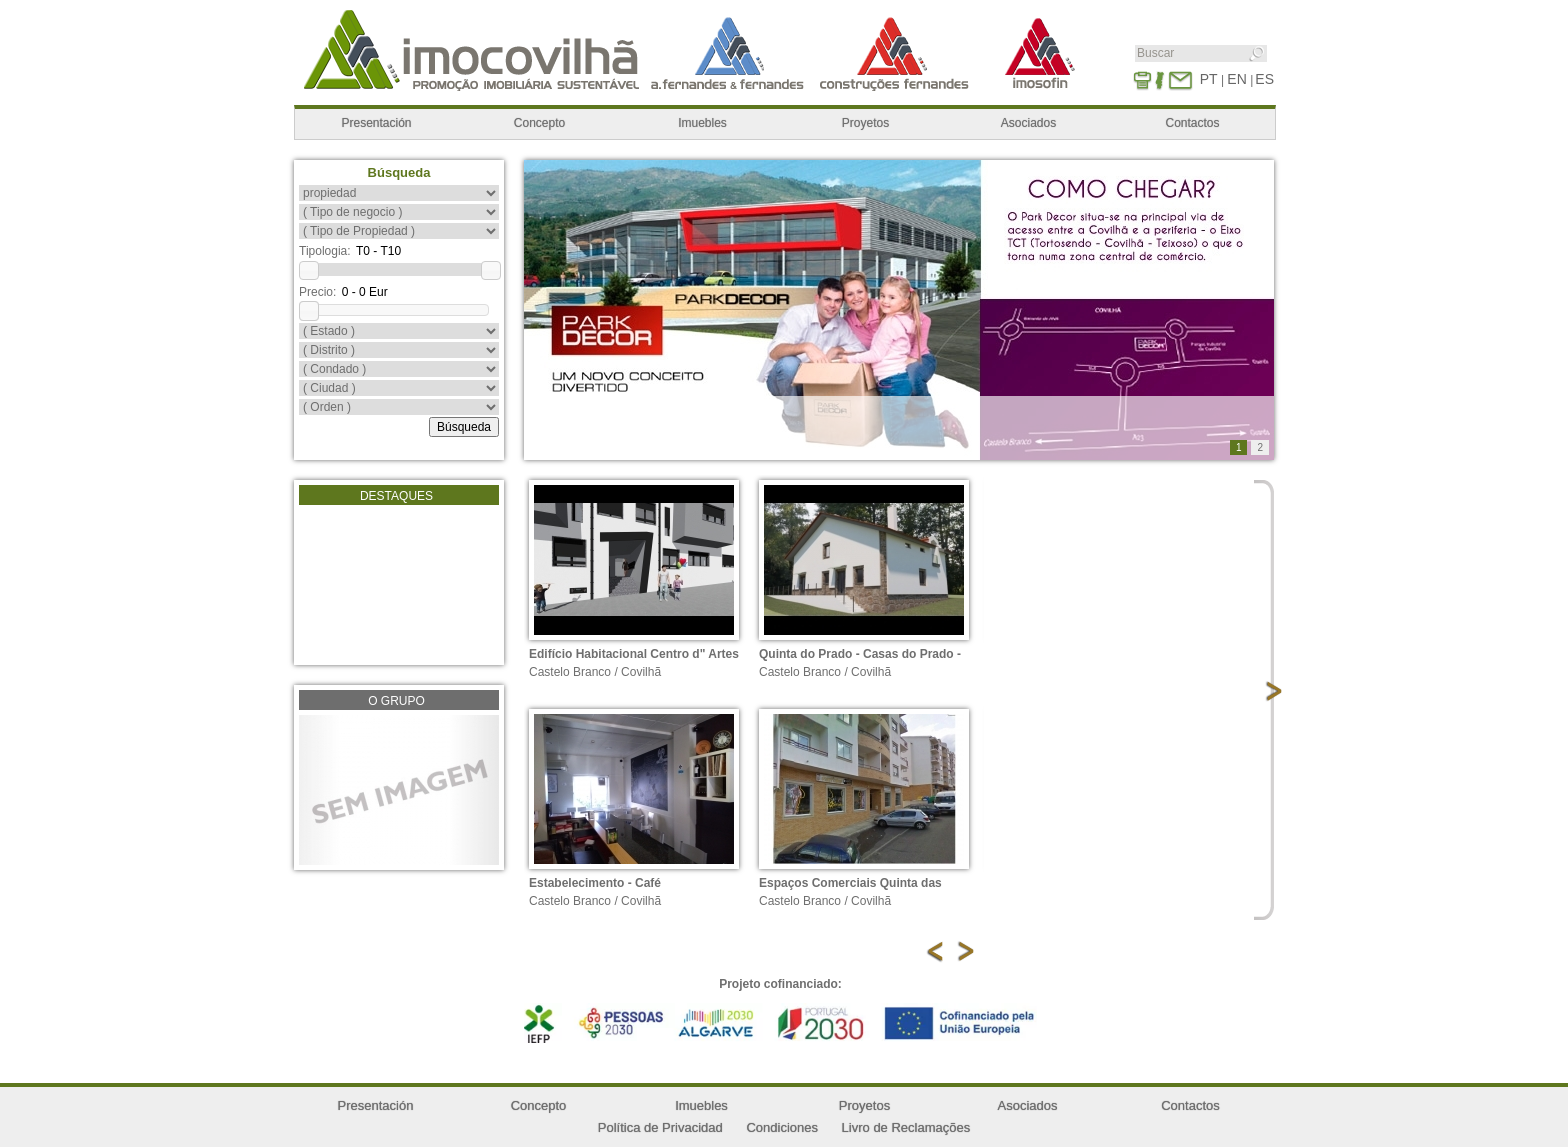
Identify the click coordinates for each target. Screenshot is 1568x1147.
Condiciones (782, 1127)
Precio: (317, 292)
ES (1264, 79)
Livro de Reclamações (906, 1127)
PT (1209, 79)
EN (1236, 79)
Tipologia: (325, 251)
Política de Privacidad (660, 1127)
